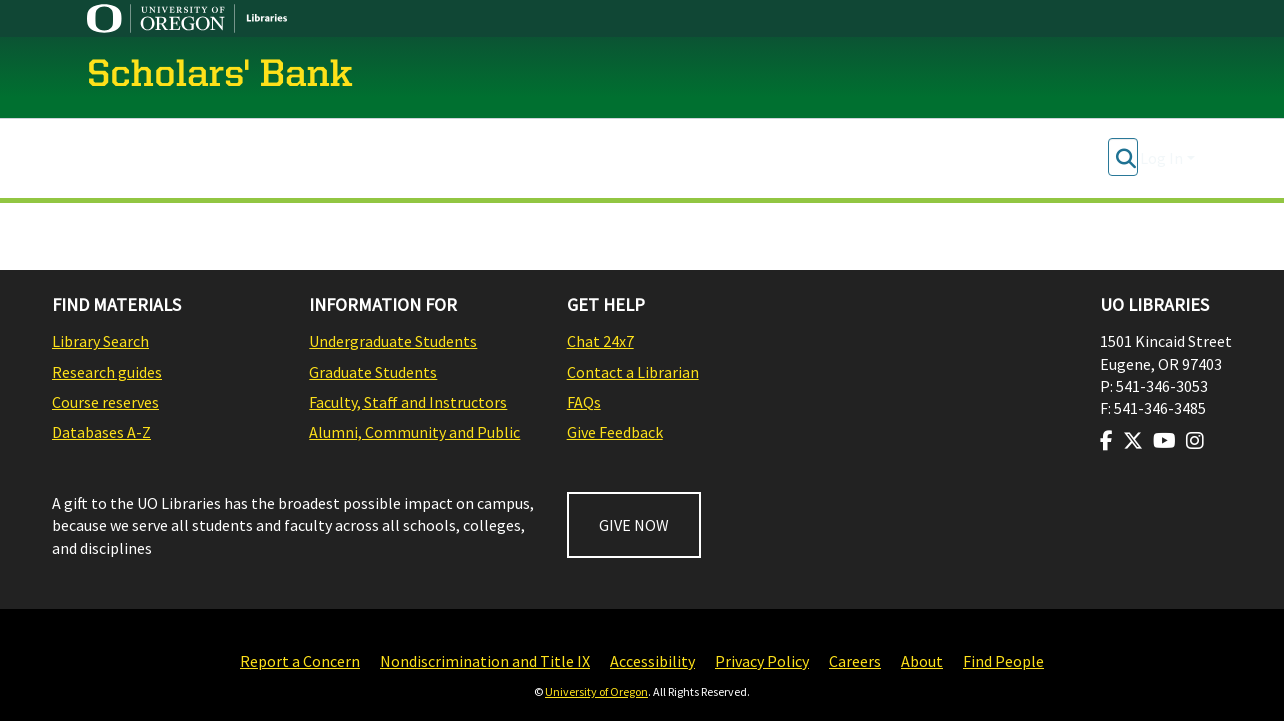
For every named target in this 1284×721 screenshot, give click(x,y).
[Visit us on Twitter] (1133, 441)
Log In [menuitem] (1161, 158)
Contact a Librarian (633, 372)
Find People (1003, 661)
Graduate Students (373, 372)
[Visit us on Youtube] (1164, 441)
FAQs (584, 402)
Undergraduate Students (393, 341)
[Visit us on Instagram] (1195, 441)
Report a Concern (300, 661)
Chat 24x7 (600, 341)
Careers (855, 661)
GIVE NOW (634, 525)
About (922, 661)
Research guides (107, 372)
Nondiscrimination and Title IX (485, 661)
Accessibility (652, 661)
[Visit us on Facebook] (1106, 441)
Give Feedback (615, 432)
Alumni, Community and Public (414, 432)
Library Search (100, 341)
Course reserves (105, 402)
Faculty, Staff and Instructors (408, 402)
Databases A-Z (101, 432)
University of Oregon (596, 691)
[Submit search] (1125, 158)
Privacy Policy (762, 661)
